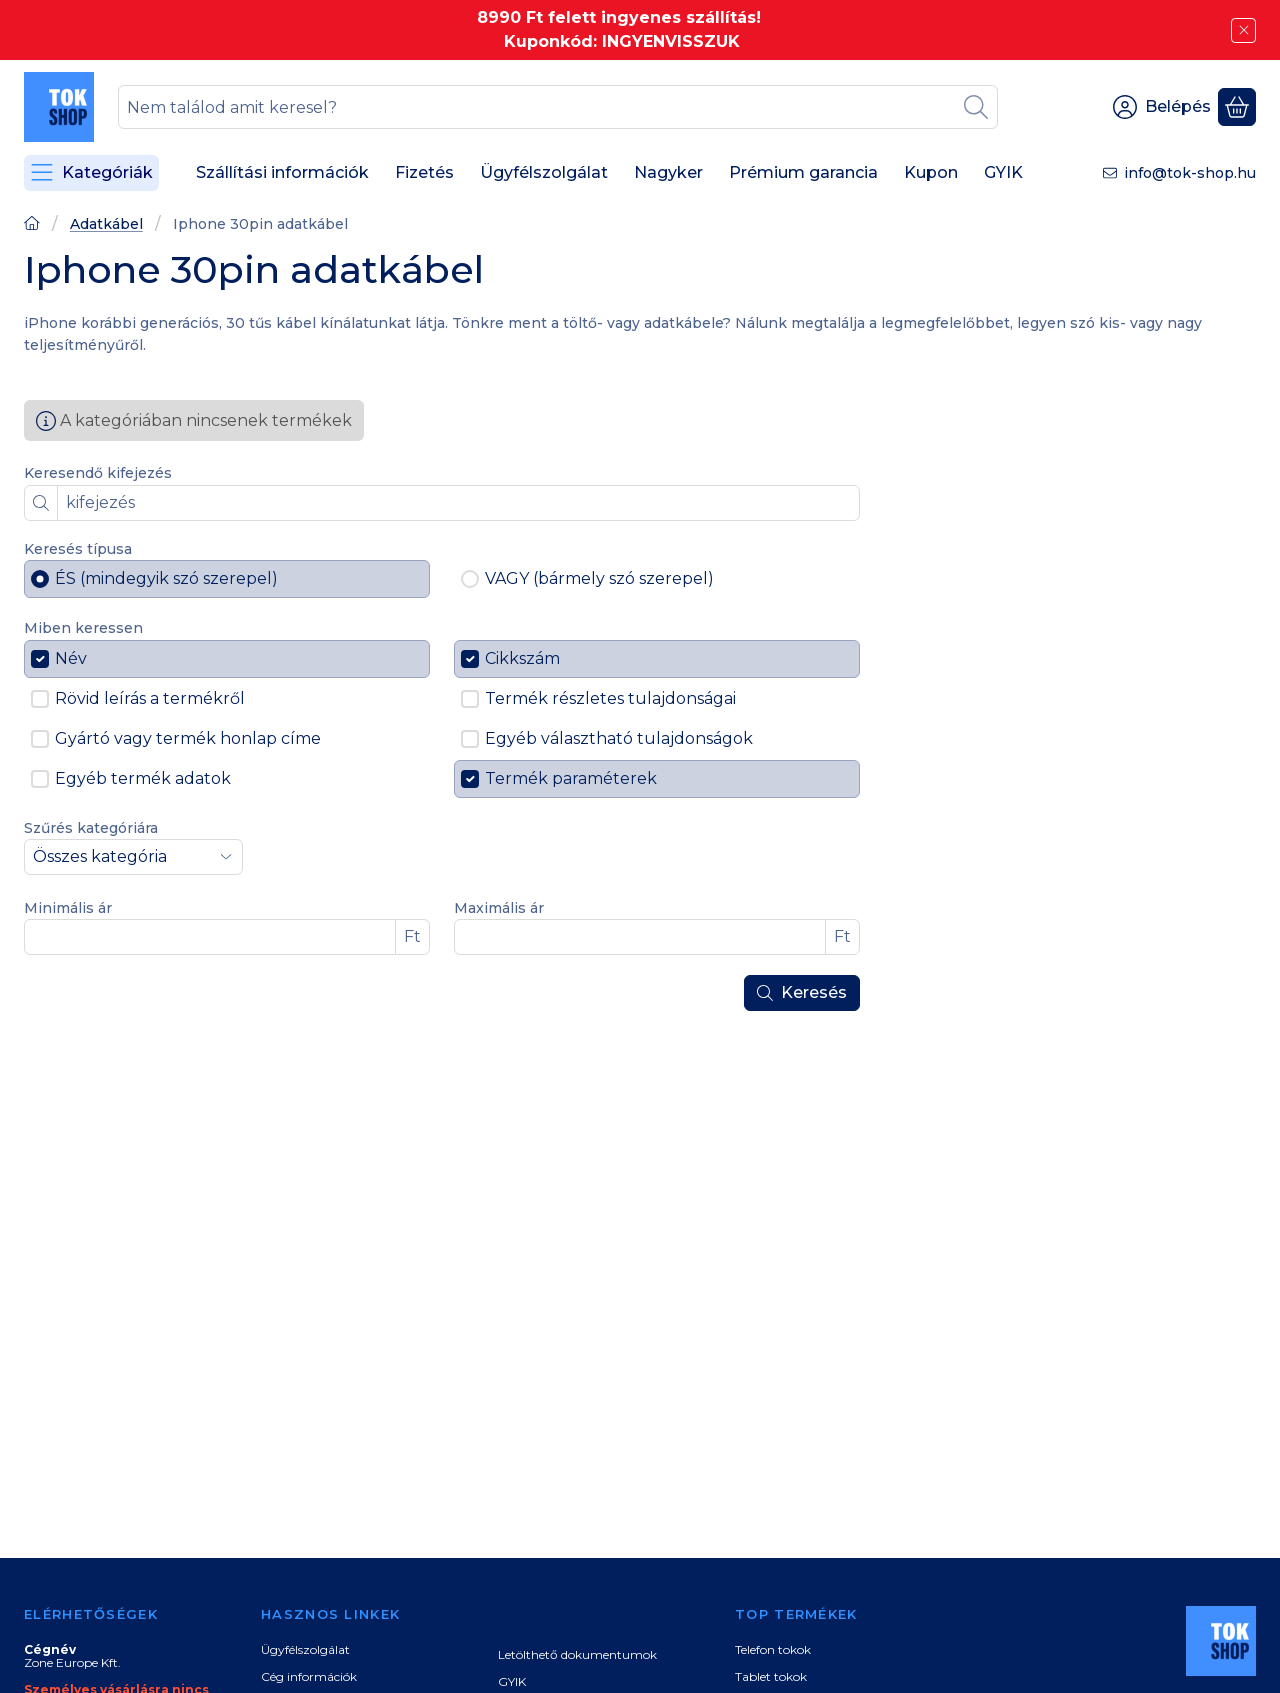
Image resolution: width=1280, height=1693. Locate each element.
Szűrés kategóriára (91, 828)
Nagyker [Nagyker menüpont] (668, 172)
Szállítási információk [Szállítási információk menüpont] (282, 172)
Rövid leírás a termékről (150, 698)
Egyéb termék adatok (143, 778)
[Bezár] (1243, 30)
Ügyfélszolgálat (305, 1649)
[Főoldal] (32, 225)
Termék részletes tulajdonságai (610, 698)
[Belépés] (1162, 107)
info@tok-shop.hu (1190, 173)
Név (71, 658)
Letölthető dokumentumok (577, 1654)
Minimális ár (68, 908)
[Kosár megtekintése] (1237, 107)
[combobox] (558, 107)
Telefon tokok (773, 1649)
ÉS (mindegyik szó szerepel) (166, 578)
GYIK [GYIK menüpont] (1003, 172)
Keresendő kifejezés (98, 473)
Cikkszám (522, 658)
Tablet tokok (771, 1676)
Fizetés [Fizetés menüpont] (424, 172)
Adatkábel (106, 224)
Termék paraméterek (571, 778)
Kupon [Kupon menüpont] (931, 172)
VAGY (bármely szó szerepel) (599, 578)
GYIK (512, 1681)
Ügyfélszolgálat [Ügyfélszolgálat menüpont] (544, 172)
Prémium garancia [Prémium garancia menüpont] (803, 172)
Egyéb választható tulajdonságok (619, 738)
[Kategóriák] (91, 173)
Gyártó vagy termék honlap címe (188, 738)
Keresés (802, 992)
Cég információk (309, 1676)
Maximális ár (499, 908)
